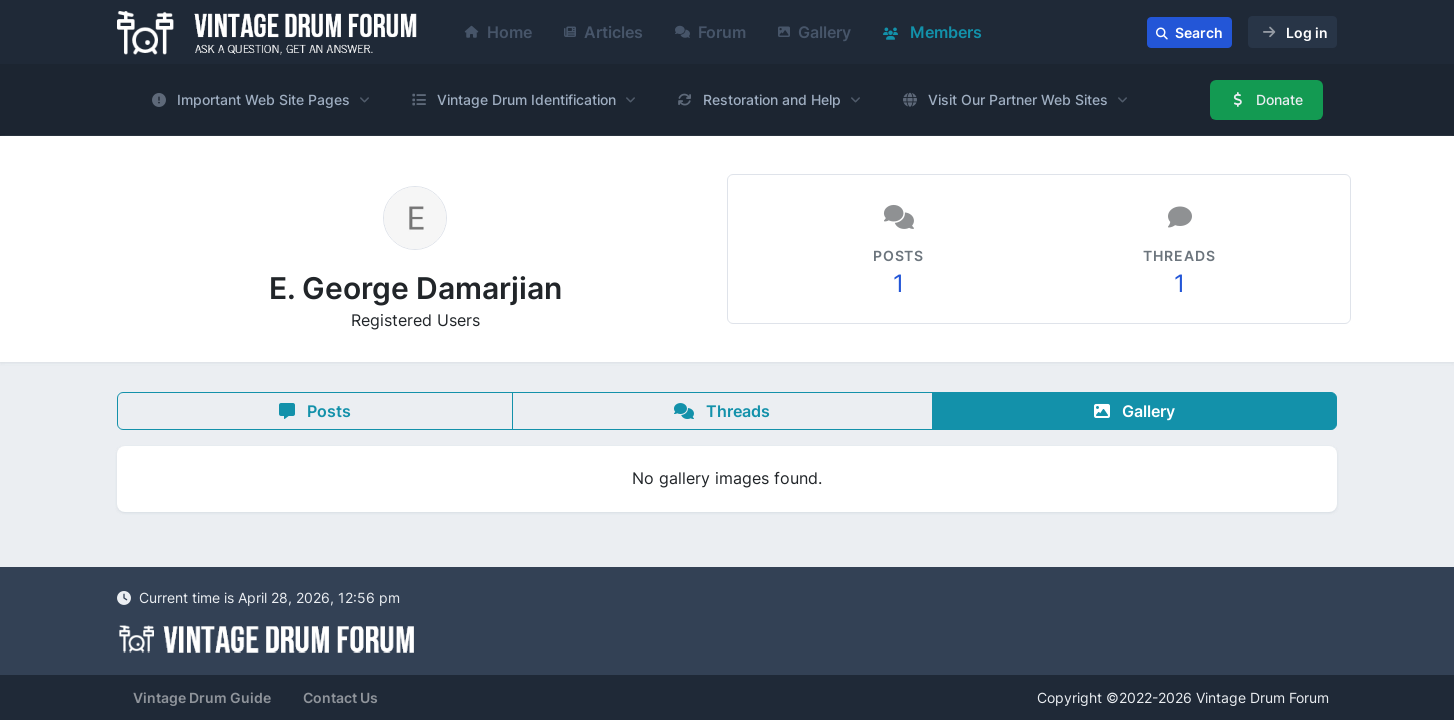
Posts (315, 411)
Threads (722, 411)
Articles (603, 32)
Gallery (814, 32)
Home (498, 32)
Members (932, 32)
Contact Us (340, 697)
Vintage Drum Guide (202, 697)
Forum (710, 32)
